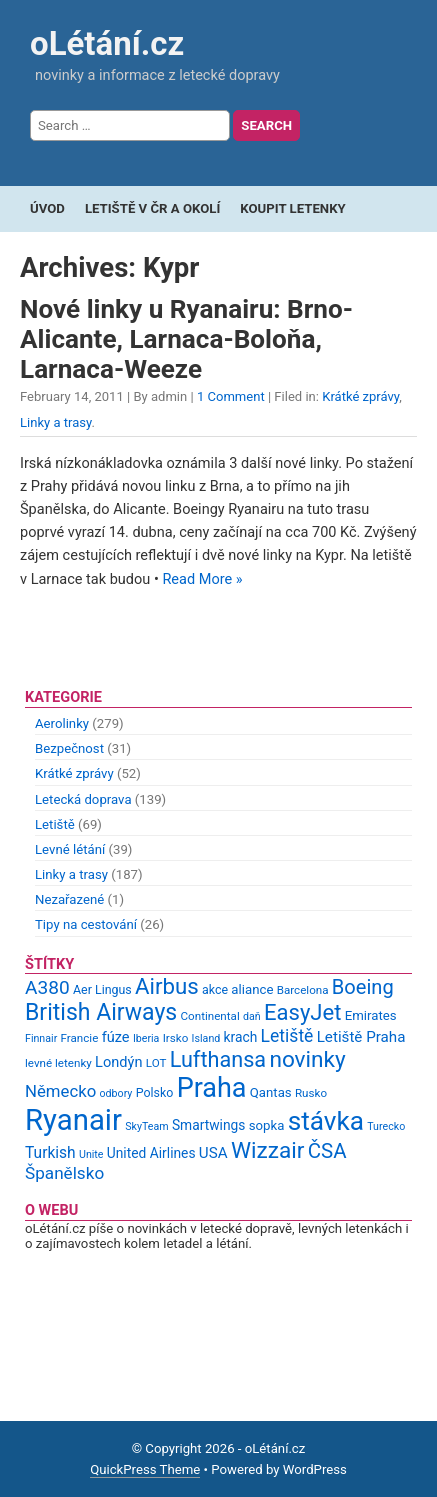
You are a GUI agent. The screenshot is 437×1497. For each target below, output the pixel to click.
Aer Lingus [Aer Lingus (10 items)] (102, 989)
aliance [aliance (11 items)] (252, 989)
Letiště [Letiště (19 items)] (287, 1036)
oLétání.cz (107, 43)
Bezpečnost (69, 748)
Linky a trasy (56, 422)
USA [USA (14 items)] (213, 1153)
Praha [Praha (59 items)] (212, 1088)
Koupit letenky (292, 208)
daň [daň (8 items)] (252, 1016)
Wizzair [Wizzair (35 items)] (268, 1150)
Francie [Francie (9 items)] (80, 1038)
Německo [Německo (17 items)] (60, 1091)
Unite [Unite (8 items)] (91, 1154)
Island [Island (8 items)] (206, 1038)
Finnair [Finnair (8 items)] (41, 1038)
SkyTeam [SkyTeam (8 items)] (146, 1126)
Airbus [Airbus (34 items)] (167, 986)
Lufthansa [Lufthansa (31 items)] (218, 1059)
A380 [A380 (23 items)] (47, 987)
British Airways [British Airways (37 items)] (101, 1012)
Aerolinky (62, 723)
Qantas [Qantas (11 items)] (271, 1092)
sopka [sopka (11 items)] (267, 1125)
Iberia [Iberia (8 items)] (146, 1038)
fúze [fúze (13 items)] (116, 1037)
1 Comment (231, 396)
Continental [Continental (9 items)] (210, 1016)
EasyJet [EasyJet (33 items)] (302, 1012)
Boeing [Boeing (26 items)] (363, 987)
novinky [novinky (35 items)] (307, 1059)
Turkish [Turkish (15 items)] (50, 1153)
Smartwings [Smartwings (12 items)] (209, 1125)
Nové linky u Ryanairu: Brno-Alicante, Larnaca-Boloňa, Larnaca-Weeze (186, 339)
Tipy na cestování (86, 924)
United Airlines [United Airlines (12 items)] (151, 1153)
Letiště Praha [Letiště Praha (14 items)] (361, 1037)
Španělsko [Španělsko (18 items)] (64, 1173)
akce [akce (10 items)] (215, 989)
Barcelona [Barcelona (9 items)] (303, 990)
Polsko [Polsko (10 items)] (155, 1092)
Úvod (47, 208)
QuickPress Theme (145, 1469)
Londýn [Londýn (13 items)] (118, 1062)
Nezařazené (69, 899)
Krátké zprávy (360, 396)
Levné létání (70, 849)
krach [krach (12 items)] (241, 1037)
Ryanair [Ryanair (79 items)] (73, 1120)
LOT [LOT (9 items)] (156, 1063)
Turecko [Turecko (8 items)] (386, 1126)
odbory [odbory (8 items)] (116, 1093)
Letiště (55, 824)
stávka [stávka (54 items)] (326, 1121)
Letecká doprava (83, 799)
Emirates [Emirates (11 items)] (371, 1015)
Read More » (202, 579)
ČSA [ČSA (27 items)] (327, 1151)
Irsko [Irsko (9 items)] (176, 1038)
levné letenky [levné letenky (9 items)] (58, 1063)
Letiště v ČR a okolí (152, 208)
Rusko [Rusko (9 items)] (311, 1093)
